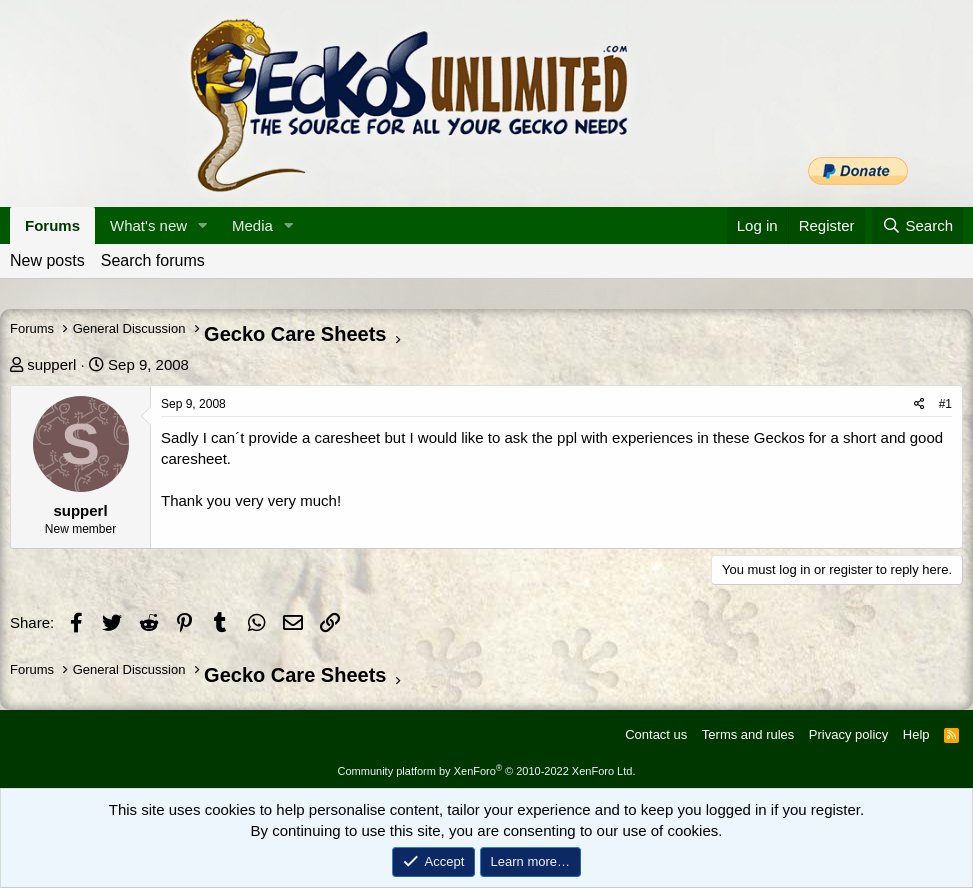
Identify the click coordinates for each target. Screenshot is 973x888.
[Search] (917, 225)
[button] (203, 225)
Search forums (153, 260)
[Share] (919, 404)
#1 (945, 404)
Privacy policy (848, 734)
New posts (47, 260)
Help (916, 734)
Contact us (656, 734)
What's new (148, 225)
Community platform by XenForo (487, 771)
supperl (51, 364)
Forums (52, 225)
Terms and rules (748, 734)
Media (252, 225)
